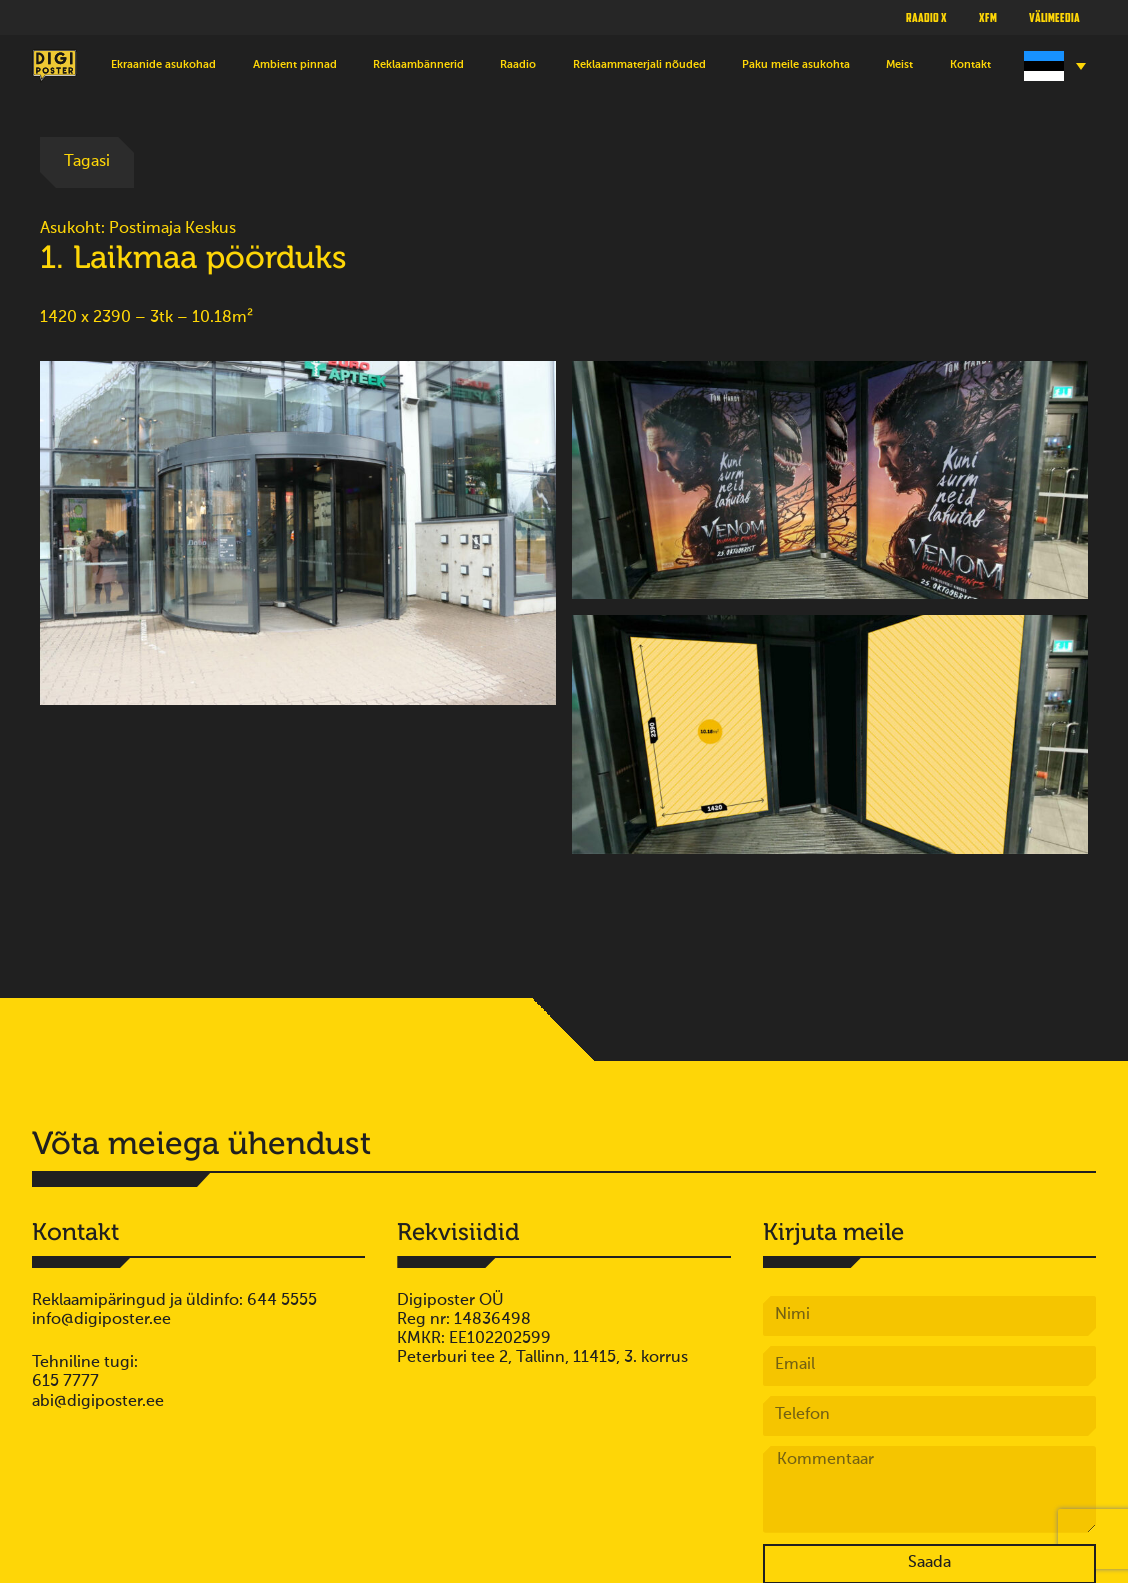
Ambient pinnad (295, 65)
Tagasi (87, 162)
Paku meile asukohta (796, 65)
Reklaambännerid (418, 65)
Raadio (518, 65)
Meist (899, 65)
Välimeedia (1054, 17)
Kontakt (970, 65)
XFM (988, 17)
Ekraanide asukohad (163, 65)
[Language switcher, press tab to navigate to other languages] (1052, 66)
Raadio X (926, 17)
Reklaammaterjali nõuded (639, 65)
